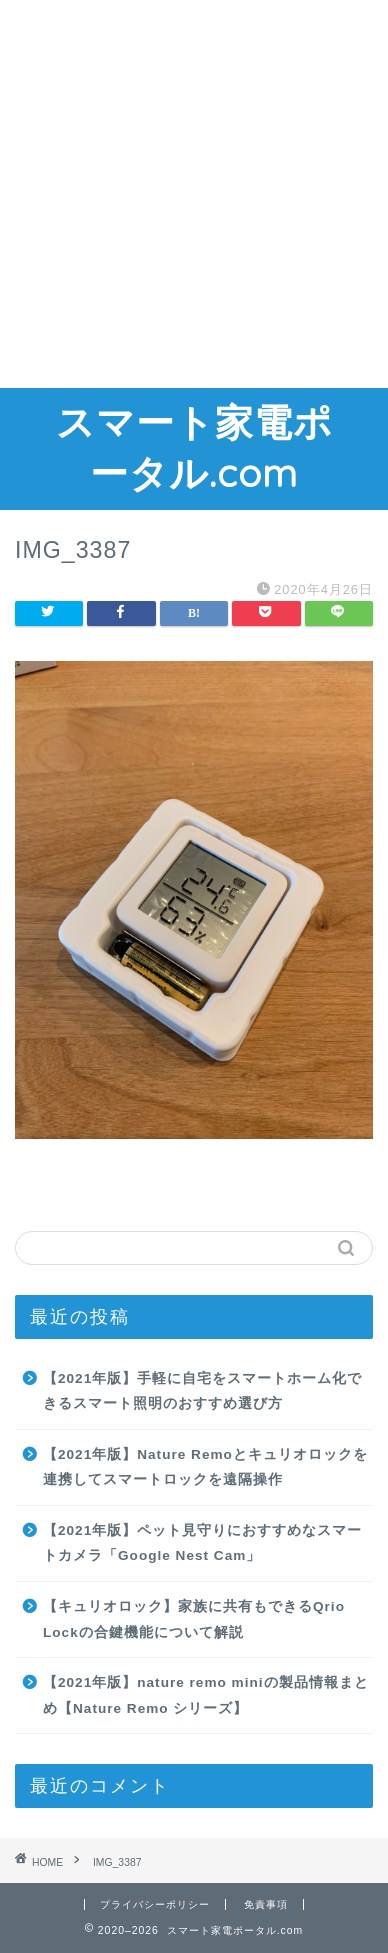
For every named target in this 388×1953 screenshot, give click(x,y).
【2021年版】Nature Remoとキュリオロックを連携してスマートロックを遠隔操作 (205, 1467)
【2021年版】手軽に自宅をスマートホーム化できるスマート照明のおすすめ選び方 (202, 1391)
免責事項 (266, 1904)
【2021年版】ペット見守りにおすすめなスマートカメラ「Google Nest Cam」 (202, 1543)
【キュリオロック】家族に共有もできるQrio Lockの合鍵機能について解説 (194, 1619)
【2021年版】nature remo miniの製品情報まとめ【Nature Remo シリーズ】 (206, 1695)
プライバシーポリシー (155, 1904)
